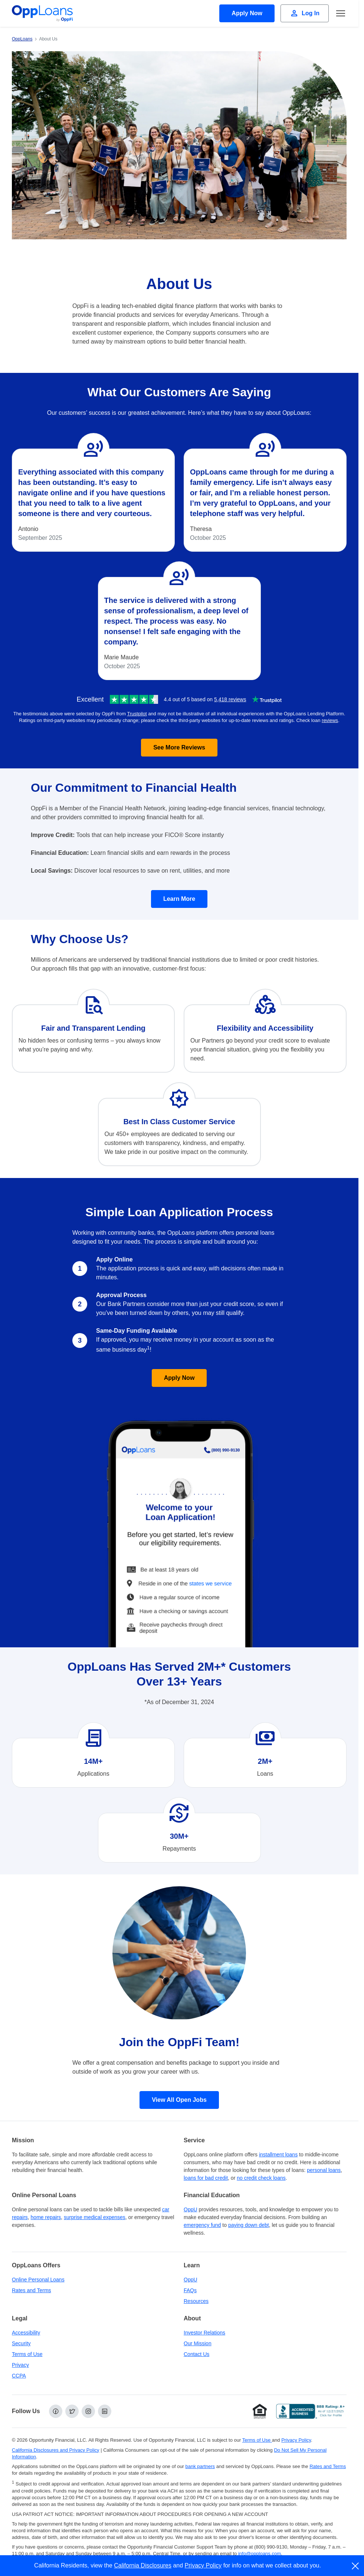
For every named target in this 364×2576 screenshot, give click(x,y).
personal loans (324, 2170)
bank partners (200, 2466)
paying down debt (248, 2225)
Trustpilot (137, 713)
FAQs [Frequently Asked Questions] (190, 2290)
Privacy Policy (203, 2565)
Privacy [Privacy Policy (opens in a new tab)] (20, 2365)
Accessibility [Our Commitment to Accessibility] (26, 2333)
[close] (355, 2566)
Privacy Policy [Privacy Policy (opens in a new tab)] (296, 2440)
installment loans (278, 2154)
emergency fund (202, 2225)
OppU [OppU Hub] (190, 2209)
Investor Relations (204, 2333)
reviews (330, 720)
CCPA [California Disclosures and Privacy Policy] (19, 2376)
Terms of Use (27, 2354)
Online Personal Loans (38, 2280)
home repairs (46, 2217)
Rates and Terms (31, 2290)
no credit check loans (261, 2178)
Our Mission (197, 2343)
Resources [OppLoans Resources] (196, 2301)
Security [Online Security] (21, 2343)
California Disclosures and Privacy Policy (55, 2450)
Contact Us (196, 2354)
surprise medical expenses (94, 2217)
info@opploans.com (259, 2553)
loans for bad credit (206, 2178)
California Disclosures (142, 2565)
